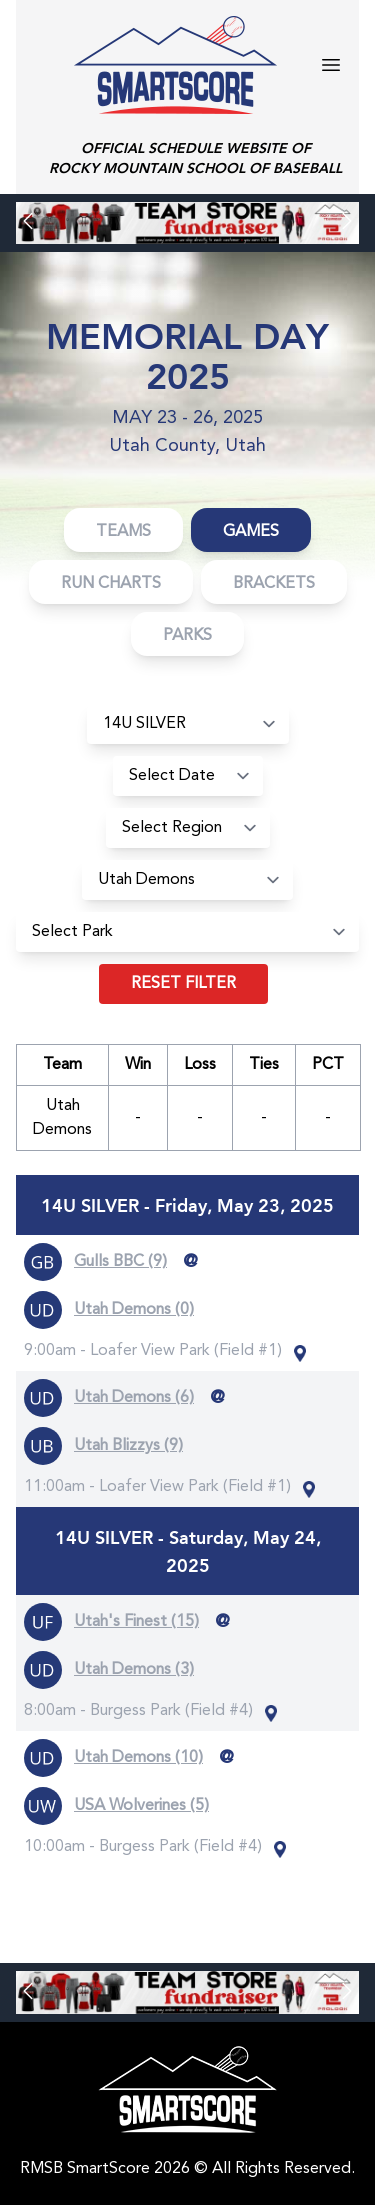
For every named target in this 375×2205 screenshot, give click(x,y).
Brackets (274, 584)
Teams (123, 532)
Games (251, 532)
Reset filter (183, 984)
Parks (187, 636)
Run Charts (111, 584)
